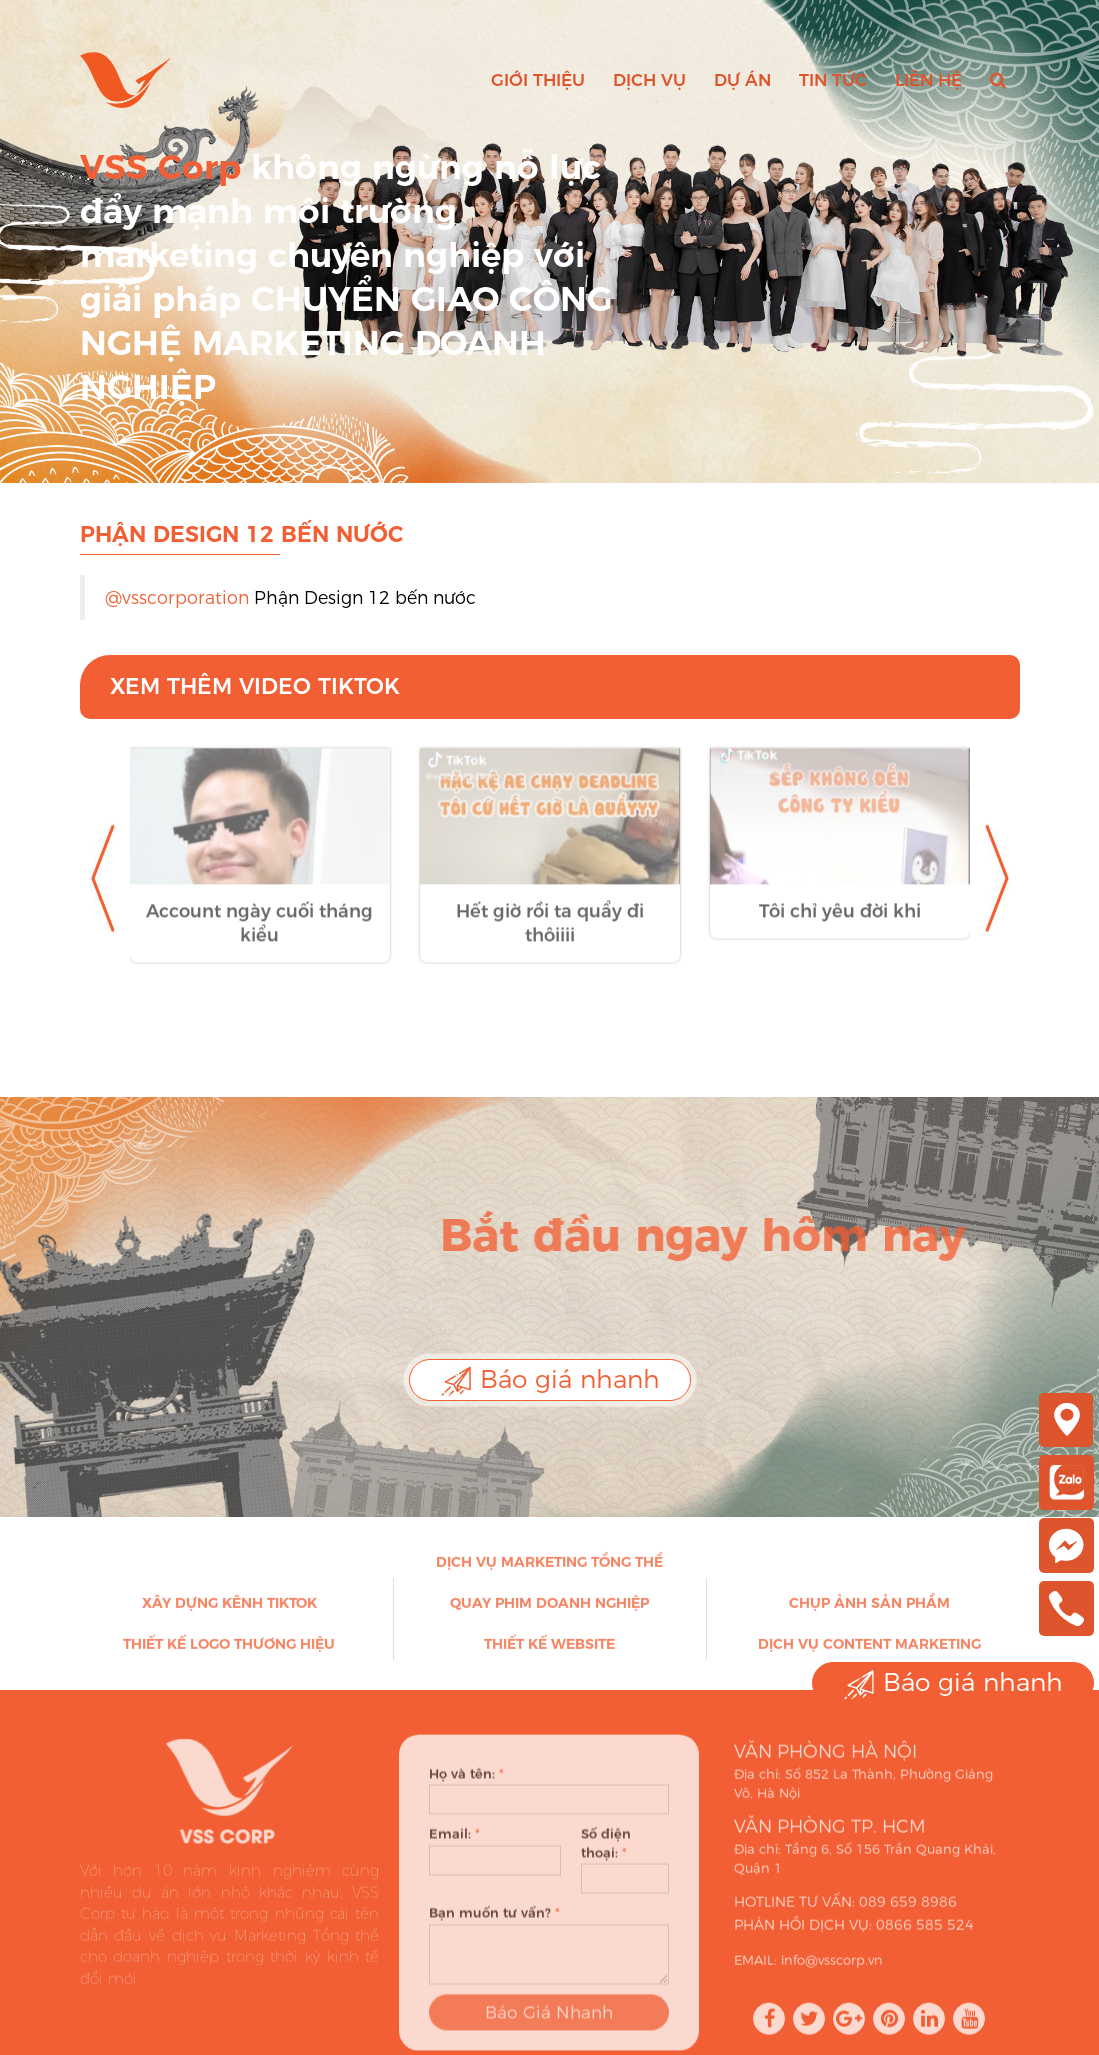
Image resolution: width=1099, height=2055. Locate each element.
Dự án (742, 80)
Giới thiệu (538, 80)
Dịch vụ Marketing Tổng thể (549, 1569)
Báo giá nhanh (550, 1380)
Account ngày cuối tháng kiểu (259, 939)
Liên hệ (928, 80)
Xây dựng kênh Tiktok (229, 1610)
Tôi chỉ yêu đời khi (840, 927)
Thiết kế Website (549, 1651)
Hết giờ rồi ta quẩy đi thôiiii (550, 939)
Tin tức (833, 80)
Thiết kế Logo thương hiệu (229, 1651)
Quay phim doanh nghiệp (549, 1610)
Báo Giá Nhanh (549, 2028)
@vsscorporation (177, 597)
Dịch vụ (649, 80)
